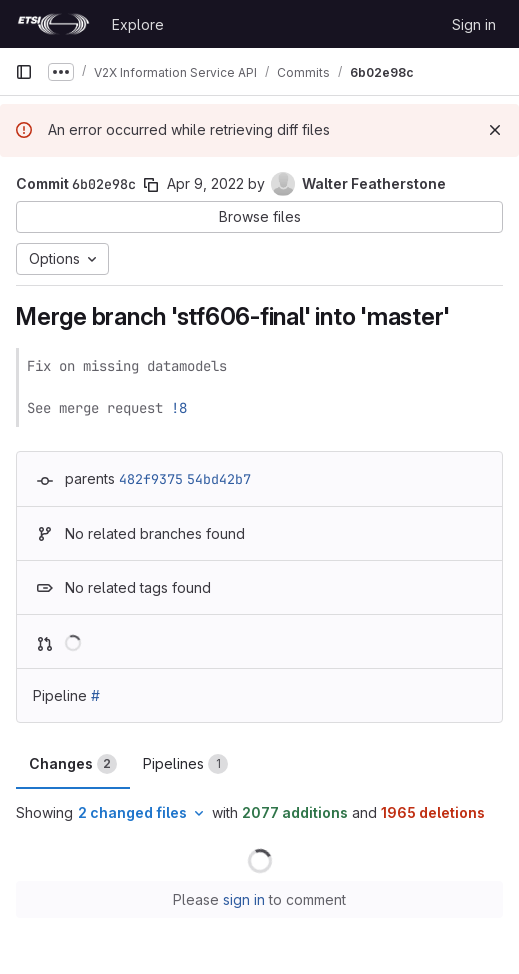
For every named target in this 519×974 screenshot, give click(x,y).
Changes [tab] (73, 764)
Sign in (474, 24)
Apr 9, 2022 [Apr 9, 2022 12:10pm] (205, 183)
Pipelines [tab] (185, 764)
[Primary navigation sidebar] (24, 72)
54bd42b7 (219, 479)
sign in (244, 899)
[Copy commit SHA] (151, 185)
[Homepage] (53, 24)
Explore (138, 24)
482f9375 (151, 479)
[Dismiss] (495, 130)
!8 (179, 408)
